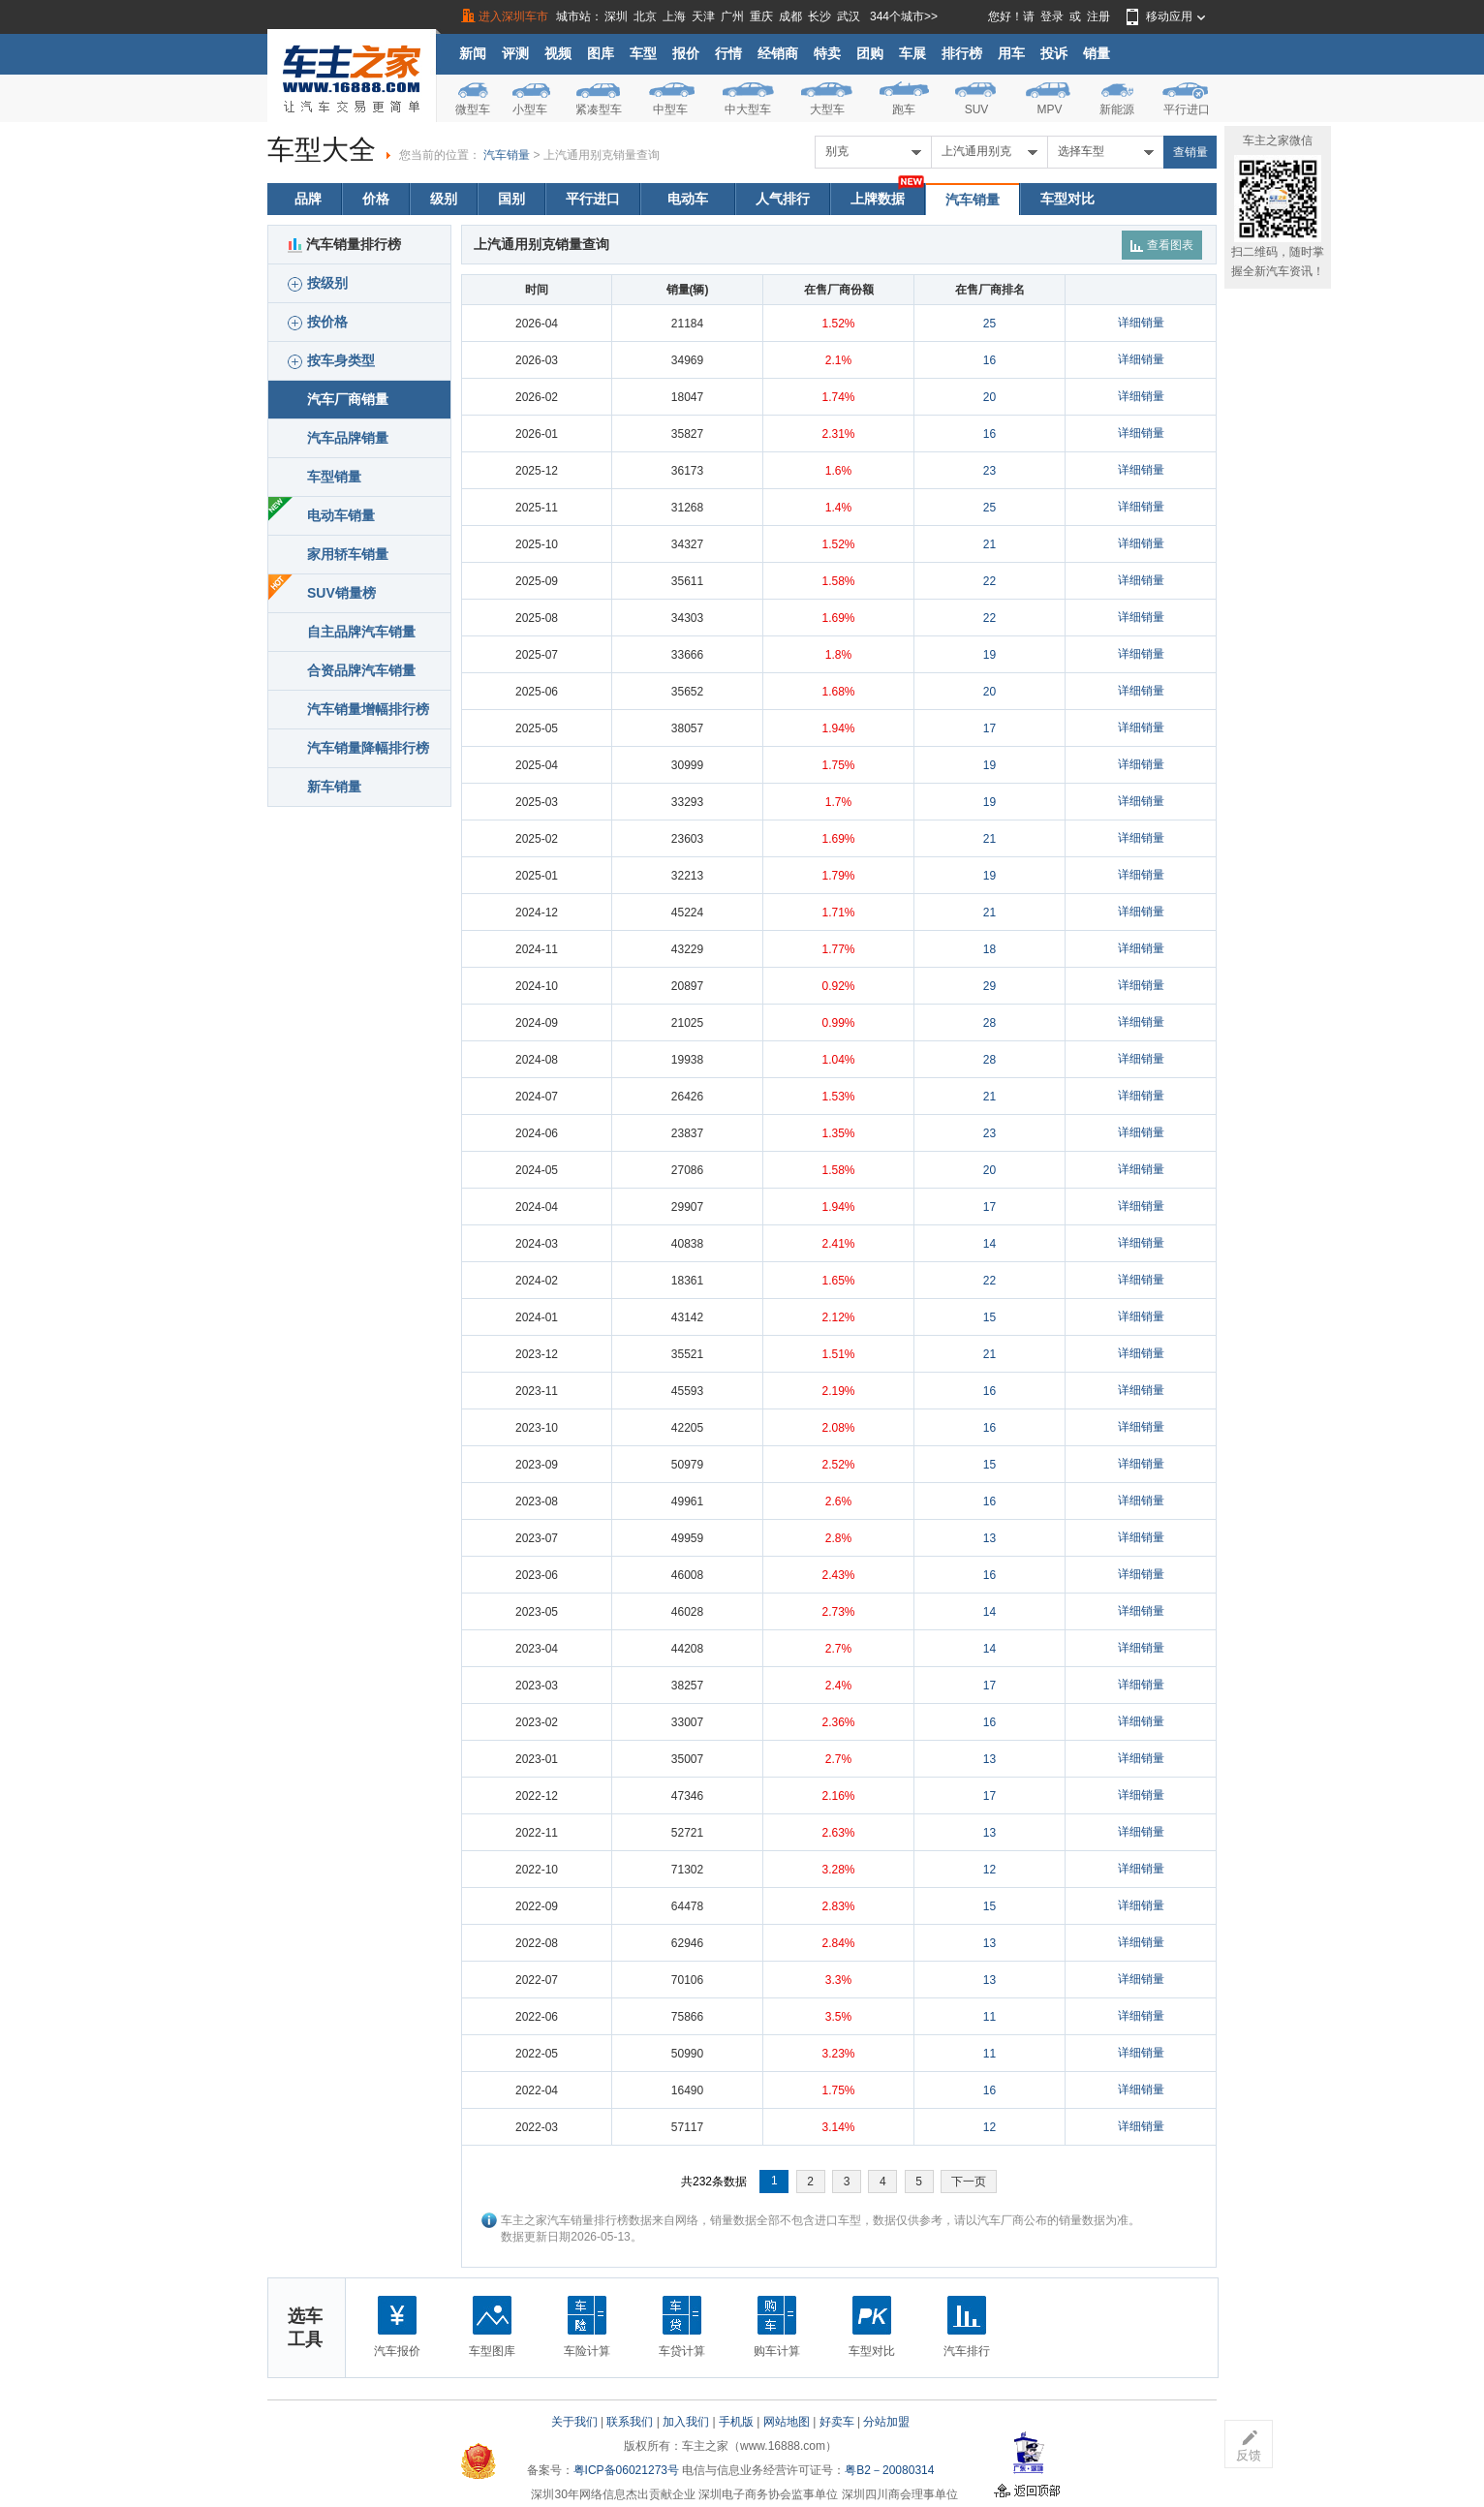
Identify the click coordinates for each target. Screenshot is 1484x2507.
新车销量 (334, 786)
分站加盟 (886, 2422)
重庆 (761, 16)
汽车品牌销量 (347, 438)
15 (989, 1317)
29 (989, 986)
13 (989, 1538)
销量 (1096, 53)
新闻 (472, 53)
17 (989, 728)
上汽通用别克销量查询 (601, 155)
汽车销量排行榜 (344, 244)
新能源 (1116, 109)
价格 (375, 198)
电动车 (687, 198)
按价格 (318, 322)
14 (989, 1244)
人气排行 (783, 198)
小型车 (529, 109)
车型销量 (334, 476)
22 (989, 581)
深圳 (616, 16)
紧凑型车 (598, 109)
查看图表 (1161, 245)
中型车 (670, 109)
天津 (703, 16)
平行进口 (1186, 109)
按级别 (318, 283)
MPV (1049, 109)
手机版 (736, 2422)
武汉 (848, 16)
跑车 (903, 109)
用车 (1011, 53)
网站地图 (786, 2422)
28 (989, 1023)
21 (989, 544)
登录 (1052, 16)
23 (989, 471)
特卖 (827, 53)
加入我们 (686, 2422)
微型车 (472, 109)
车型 (643, 53)
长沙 (819, 16)
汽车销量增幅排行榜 (368, 709)
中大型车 (748, 109)
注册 (1098, 16)
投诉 (1053, 53)
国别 (511, 198)
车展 (912, 53)
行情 (728, 53)
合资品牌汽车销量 (361, 670)
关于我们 (574, 2422)
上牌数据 (877, 198)
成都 (790, 16)
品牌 (308, 198)
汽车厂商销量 (347, 399)
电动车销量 (341, 515)
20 (989, 397)
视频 (558, 53)
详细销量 (1141, 322)
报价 (685, 53)
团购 (869, 53)
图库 (600, 53)
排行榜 (962, 53)
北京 (645, 16)
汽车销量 (506, 155)
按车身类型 (331, 361)
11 (989, 2017)
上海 (674, 16)
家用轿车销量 (347, 554)
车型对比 (1067, 198)
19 (989, 655)
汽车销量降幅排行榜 (368, 748)
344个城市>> (904, 16)
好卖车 (836, 2422)
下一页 (968, 2181)
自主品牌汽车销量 (361, 631)
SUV (977, 109)
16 (989, 360)
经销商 (777, 53)
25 (989, 323)
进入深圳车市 (513, 16)
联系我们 (629, 2422)
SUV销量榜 (341, 593)
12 (989, 1869)
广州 (732, 16)
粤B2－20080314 (889, 2470)
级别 (443, 198)
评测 (515, 53)
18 (989, 949)
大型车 (827, 109)
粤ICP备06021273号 (626, 2470)
